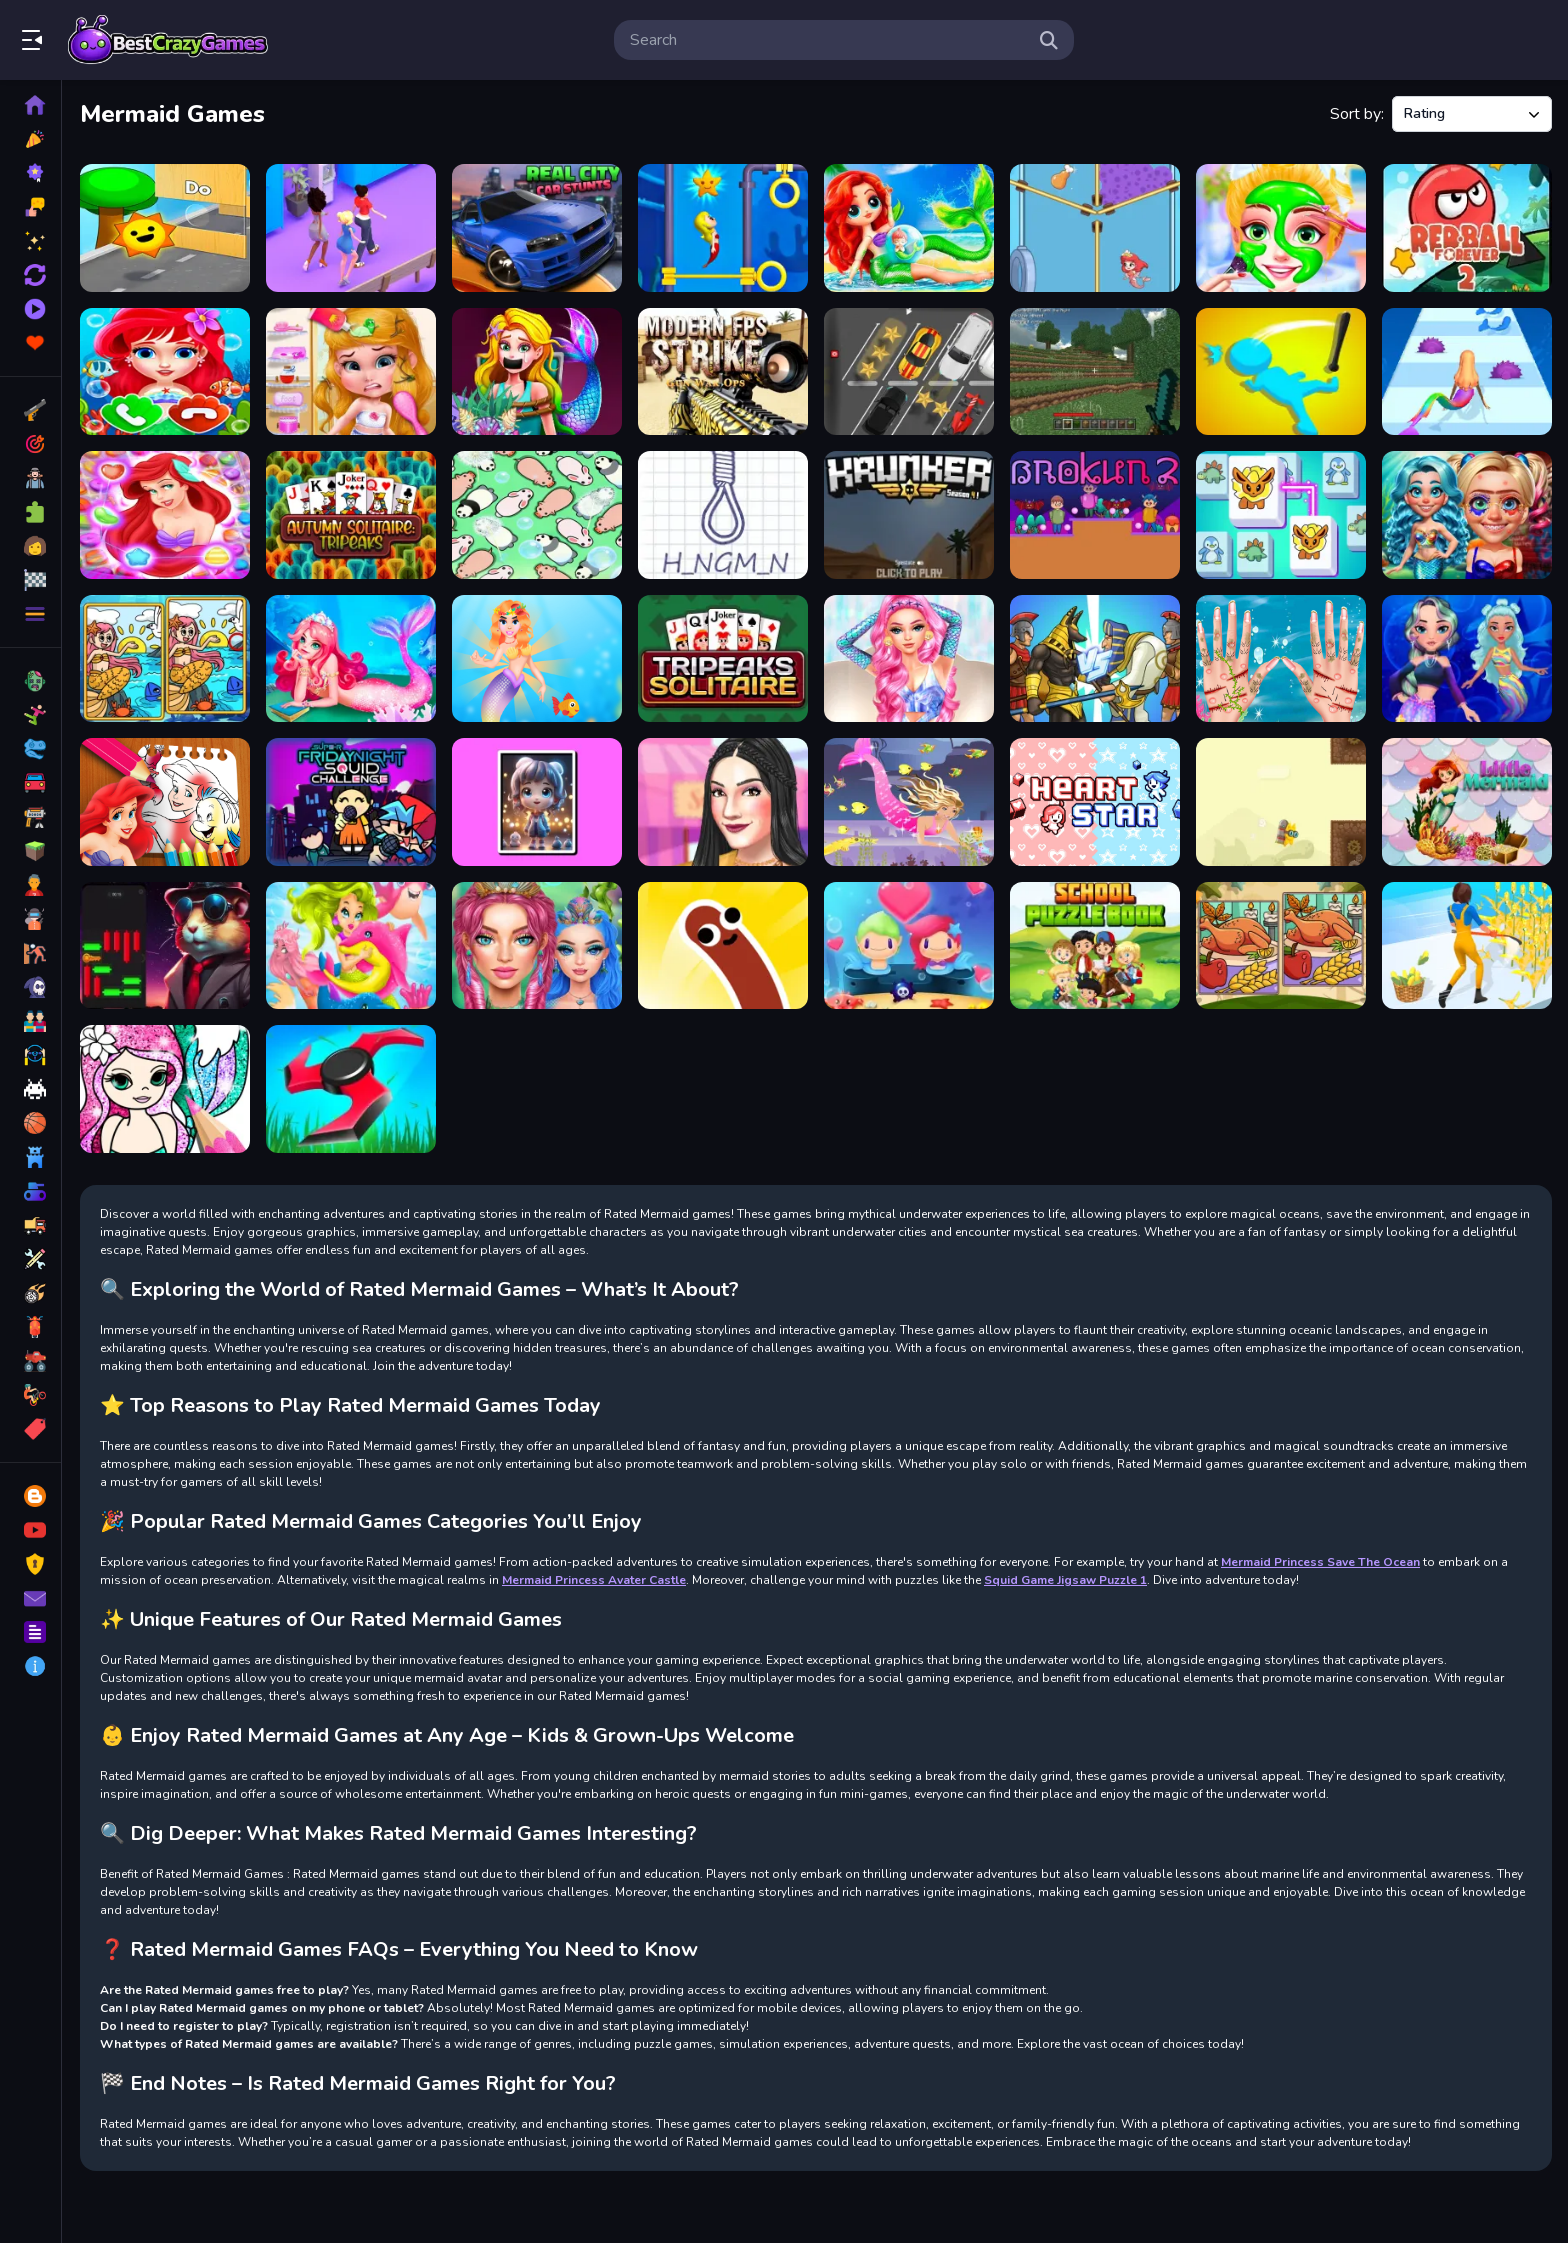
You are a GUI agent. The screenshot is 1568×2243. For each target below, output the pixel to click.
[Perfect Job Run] (1467, 946)
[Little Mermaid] (1467, 802)
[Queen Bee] (351, 228)
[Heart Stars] (1095, 802)
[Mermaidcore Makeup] (537, 946)
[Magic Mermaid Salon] (351, 659)
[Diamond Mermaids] (1467, 659)
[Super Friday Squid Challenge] (351, 802)
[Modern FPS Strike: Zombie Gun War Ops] (723, 372)
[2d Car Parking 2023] (909, 372)
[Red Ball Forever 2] (1467, 228)
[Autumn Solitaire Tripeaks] (351, 515)
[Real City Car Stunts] (537, 228)
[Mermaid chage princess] (909, 802)
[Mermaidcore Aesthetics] (909, 659)
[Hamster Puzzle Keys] (165, 946)
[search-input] (828, 40)
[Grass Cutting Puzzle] (351, 1089)
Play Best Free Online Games (168, 40)
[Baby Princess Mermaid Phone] (165, 372)
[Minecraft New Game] (1095, 372)
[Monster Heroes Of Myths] (1095, 659)
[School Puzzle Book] (1095, 946)
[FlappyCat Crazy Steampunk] (1281, 802)
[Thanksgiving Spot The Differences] (1281, 946)
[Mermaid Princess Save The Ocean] (1281, 659)
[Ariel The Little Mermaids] (165, 515)
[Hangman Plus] (723, 515)
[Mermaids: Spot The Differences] (165, 659)
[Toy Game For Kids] (165, 228)
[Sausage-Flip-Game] (723, 946)
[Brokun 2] (1095, 515)
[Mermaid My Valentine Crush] (909, 946)
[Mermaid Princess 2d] (537, 372)
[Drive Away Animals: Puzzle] (537, 515)
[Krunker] (909, 515)
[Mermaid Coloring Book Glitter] (165, 1089)
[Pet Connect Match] (1281, 515)
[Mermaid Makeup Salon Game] (1281, 228)
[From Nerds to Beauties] (1467, 515)
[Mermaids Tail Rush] (1467, 372)
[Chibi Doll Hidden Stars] (537, 802)
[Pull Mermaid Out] (723, 228)
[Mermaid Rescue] (1095, 228)
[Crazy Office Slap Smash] (1281, 372)
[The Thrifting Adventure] (723, 802)
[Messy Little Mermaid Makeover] (351, 372)
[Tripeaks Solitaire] (723, 659)
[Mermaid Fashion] (537, 659)
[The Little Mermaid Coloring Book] (165, 802)
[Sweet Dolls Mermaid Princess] (909, 228)
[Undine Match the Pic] (351, 946)
